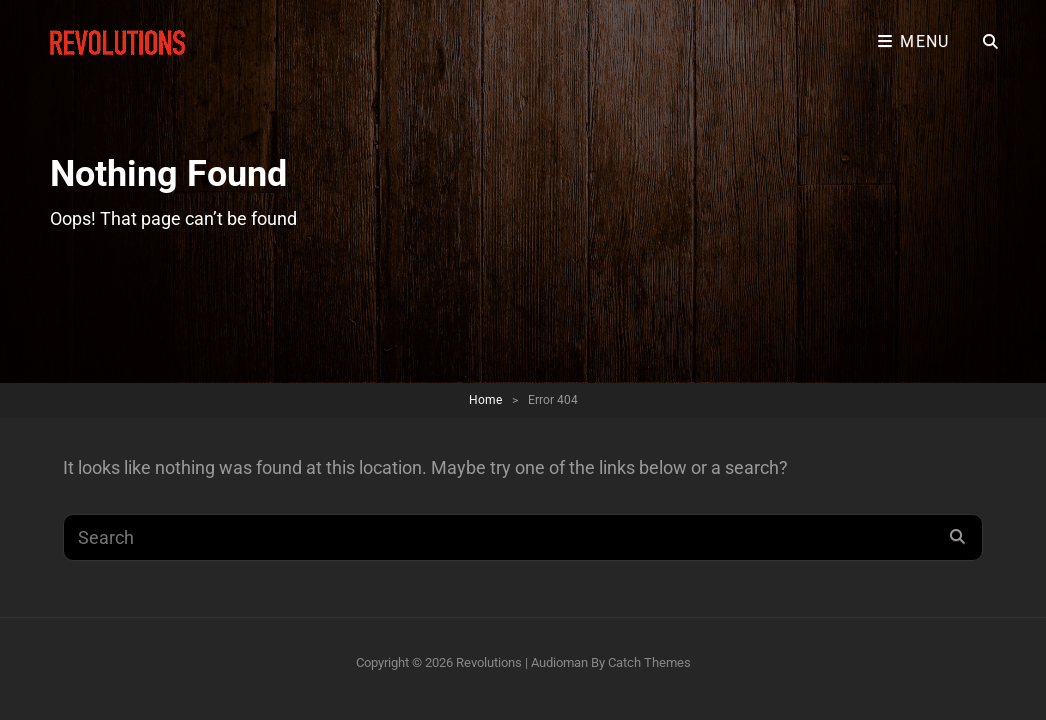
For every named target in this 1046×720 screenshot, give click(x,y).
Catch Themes (649, 662)
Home (485, 400)
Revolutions (489, 662)
